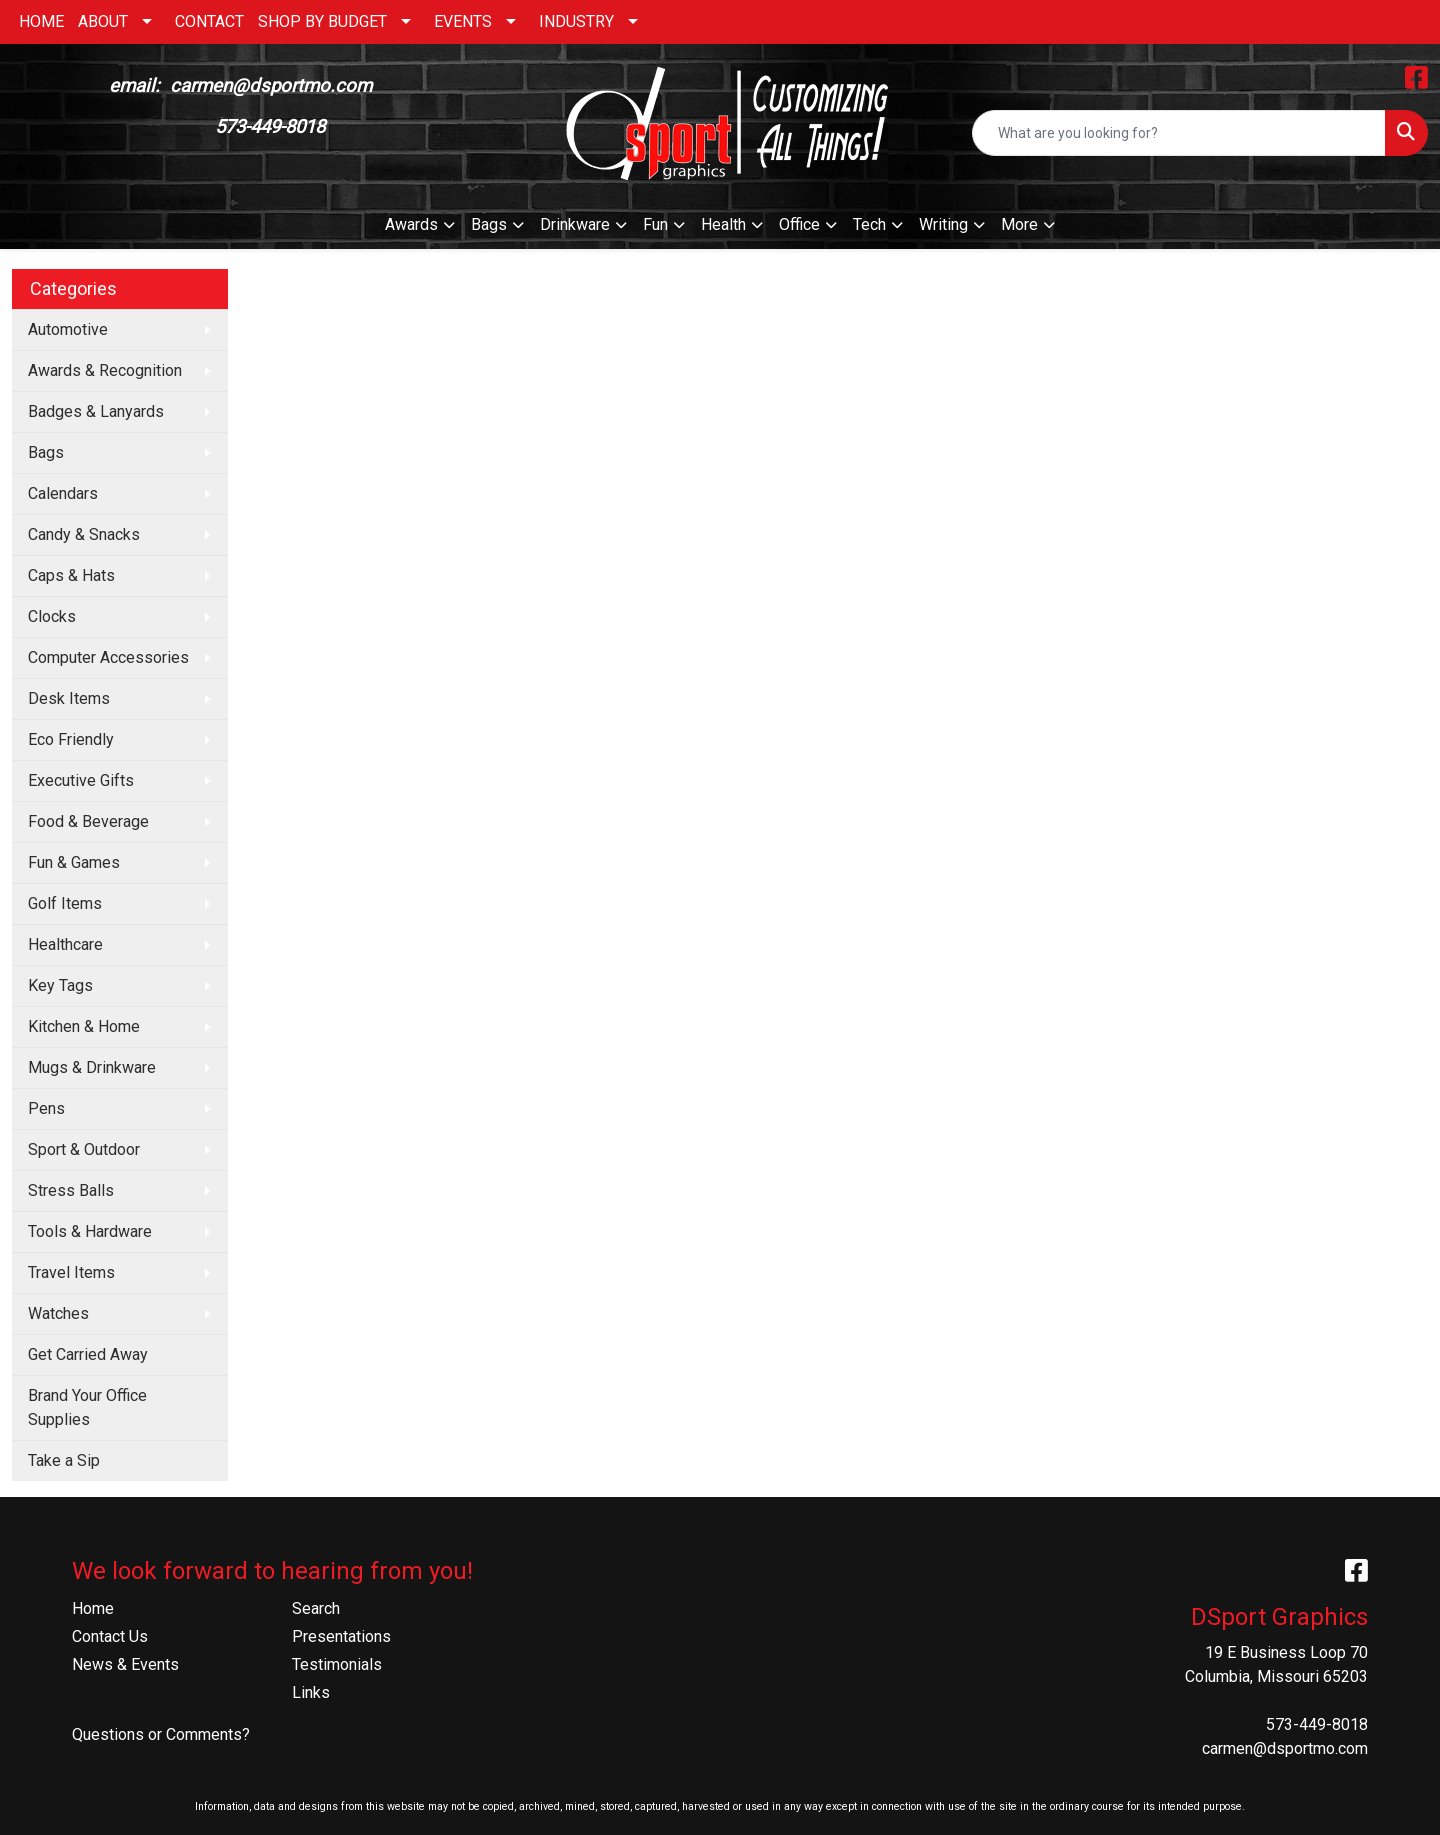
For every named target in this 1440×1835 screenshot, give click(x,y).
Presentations (341, 1636)
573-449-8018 (1317, 1724)
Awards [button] (411, 224)
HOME (41, 21)
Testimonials (337, 1664)
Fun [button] (655, 224)
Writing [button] (943, 224)
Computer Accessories (108, 657)
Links (311, 1692)
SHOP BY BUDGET (322, 21)
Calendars (63, 493)
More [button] (1019, 224)
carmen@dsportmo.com (1285, 1748)
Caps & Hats (71, 575)
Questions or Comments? (161, 1734)
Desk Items (69, 698)
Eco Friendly (71, 739)
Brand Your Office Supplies (87, 1407)
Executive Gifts (81, 780)
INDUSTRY (576, 21)
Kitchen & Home (84, 1026)
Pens (46, 1108)
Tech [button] (869, 224)
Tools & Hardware (90, 1231)
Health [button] (723, 224)
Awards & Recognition (105, 370)
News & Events (125, 1664)
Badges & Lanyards (96, 411)
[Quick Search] (1179, 133)
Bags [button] (489, 224)
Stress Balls (71, 1190)
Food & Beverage (88, 821)
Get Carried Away (88, 1354)
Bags (46, 452)
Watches (58, 1313)
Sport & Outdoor (84, 1149)
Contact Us (110, 1636)
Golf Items (65, 903)
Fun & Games (74, 862)
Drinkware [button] (575, 224)
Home (93, 1608)
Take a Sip (64, 1460)
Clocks (52, 616)
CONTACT (209, 21)
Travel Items (71, 1272)
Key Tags (60, 985)
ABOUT (103, 21)
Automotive (68, 329)
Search (316, 1608)
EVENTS (463, 21)
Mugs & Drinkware (92, 1067)
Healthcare (65, 944)
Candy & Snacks (84, 534)
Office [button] (799, 224)
